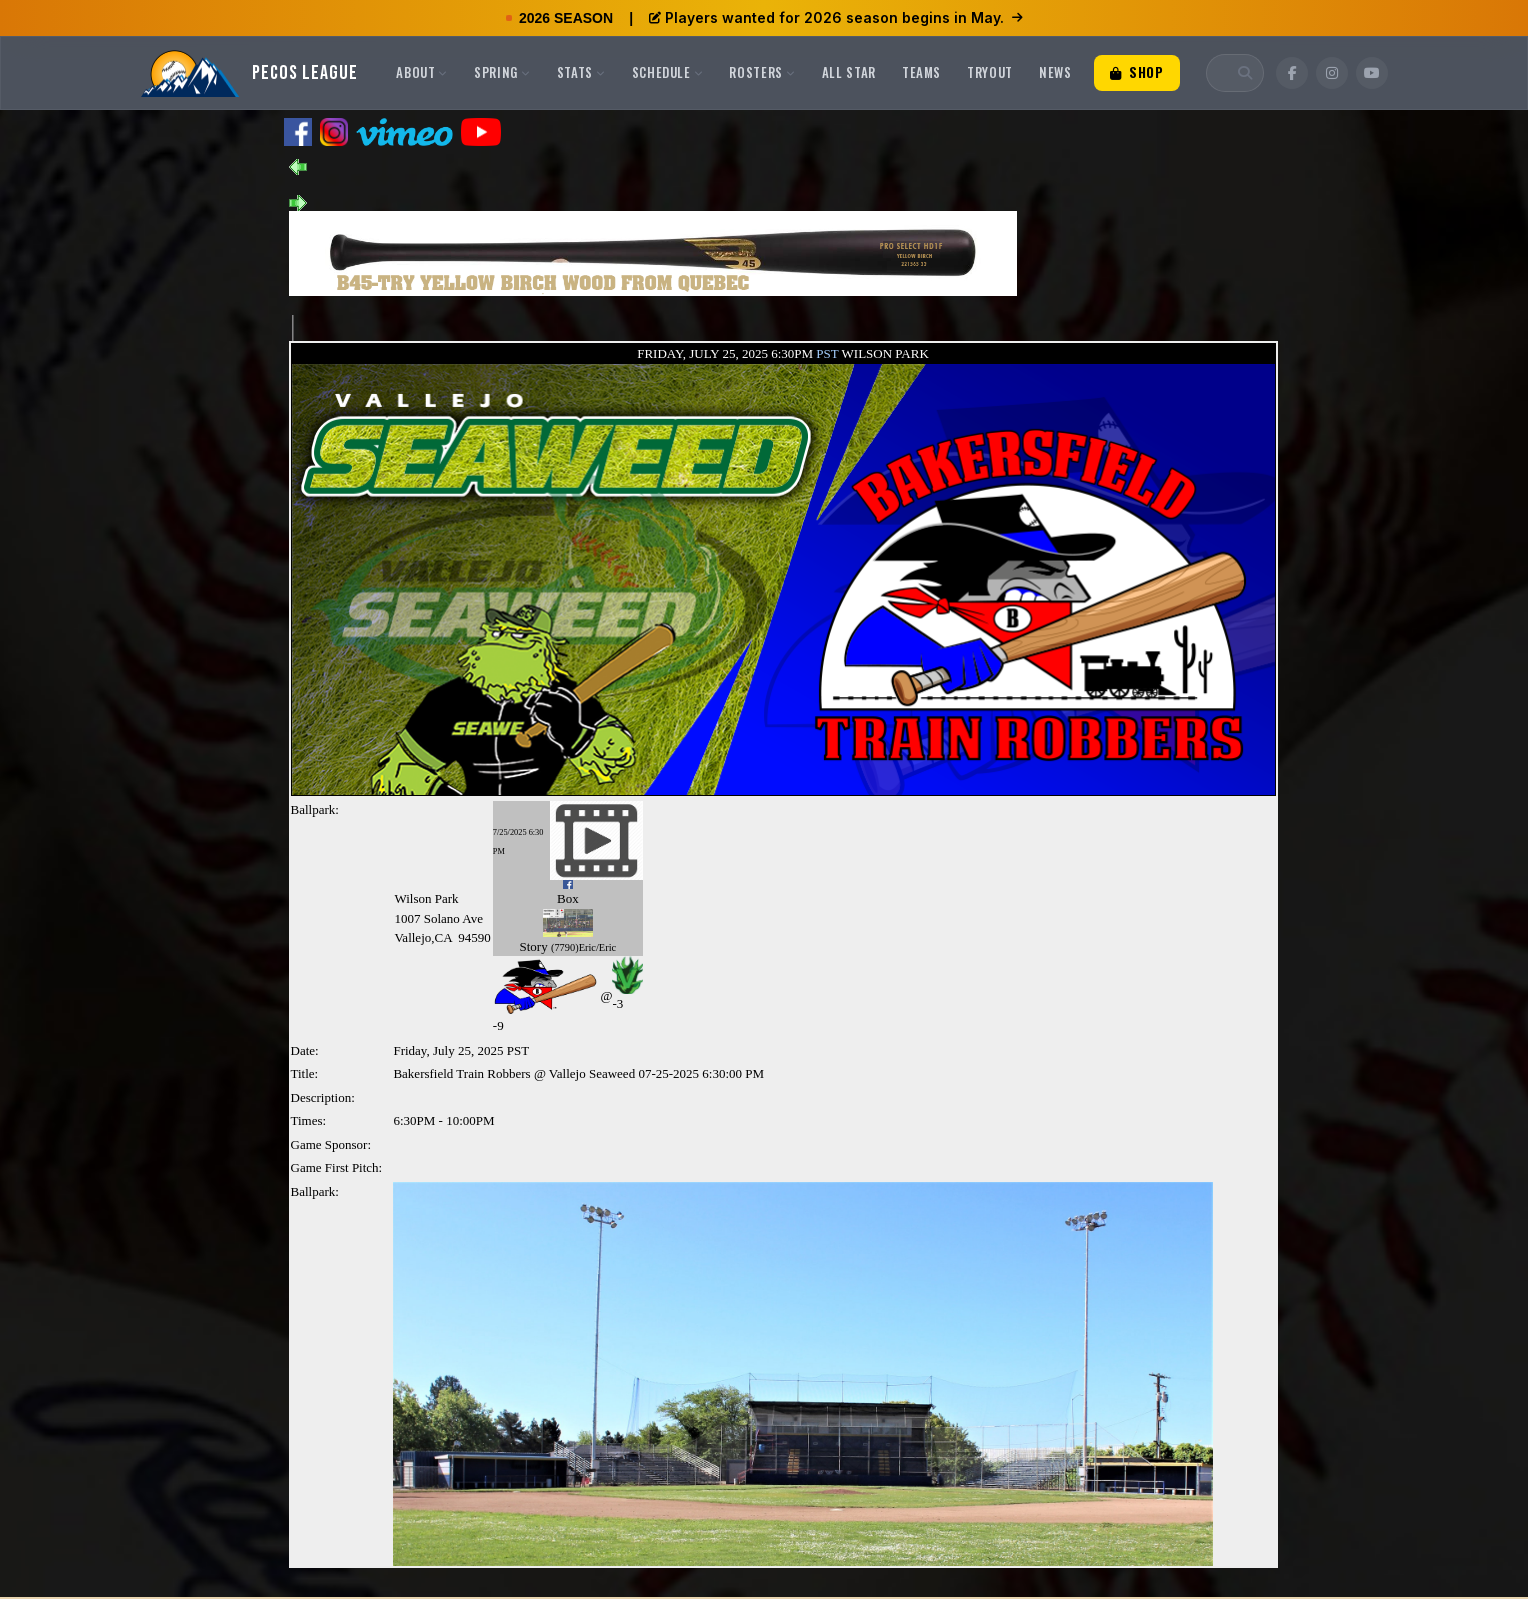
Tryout (990, 72)
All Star (849, 72)
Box (568, 898)
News (1055, 72)
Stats (581, 72)
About (422, 72)
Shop (1137, 72)
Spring (502, 72)
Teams (921, 72)
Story (534, 946)
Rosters (762, 72)
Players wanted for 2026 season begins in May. (836, 17)
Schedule (668, 72)
